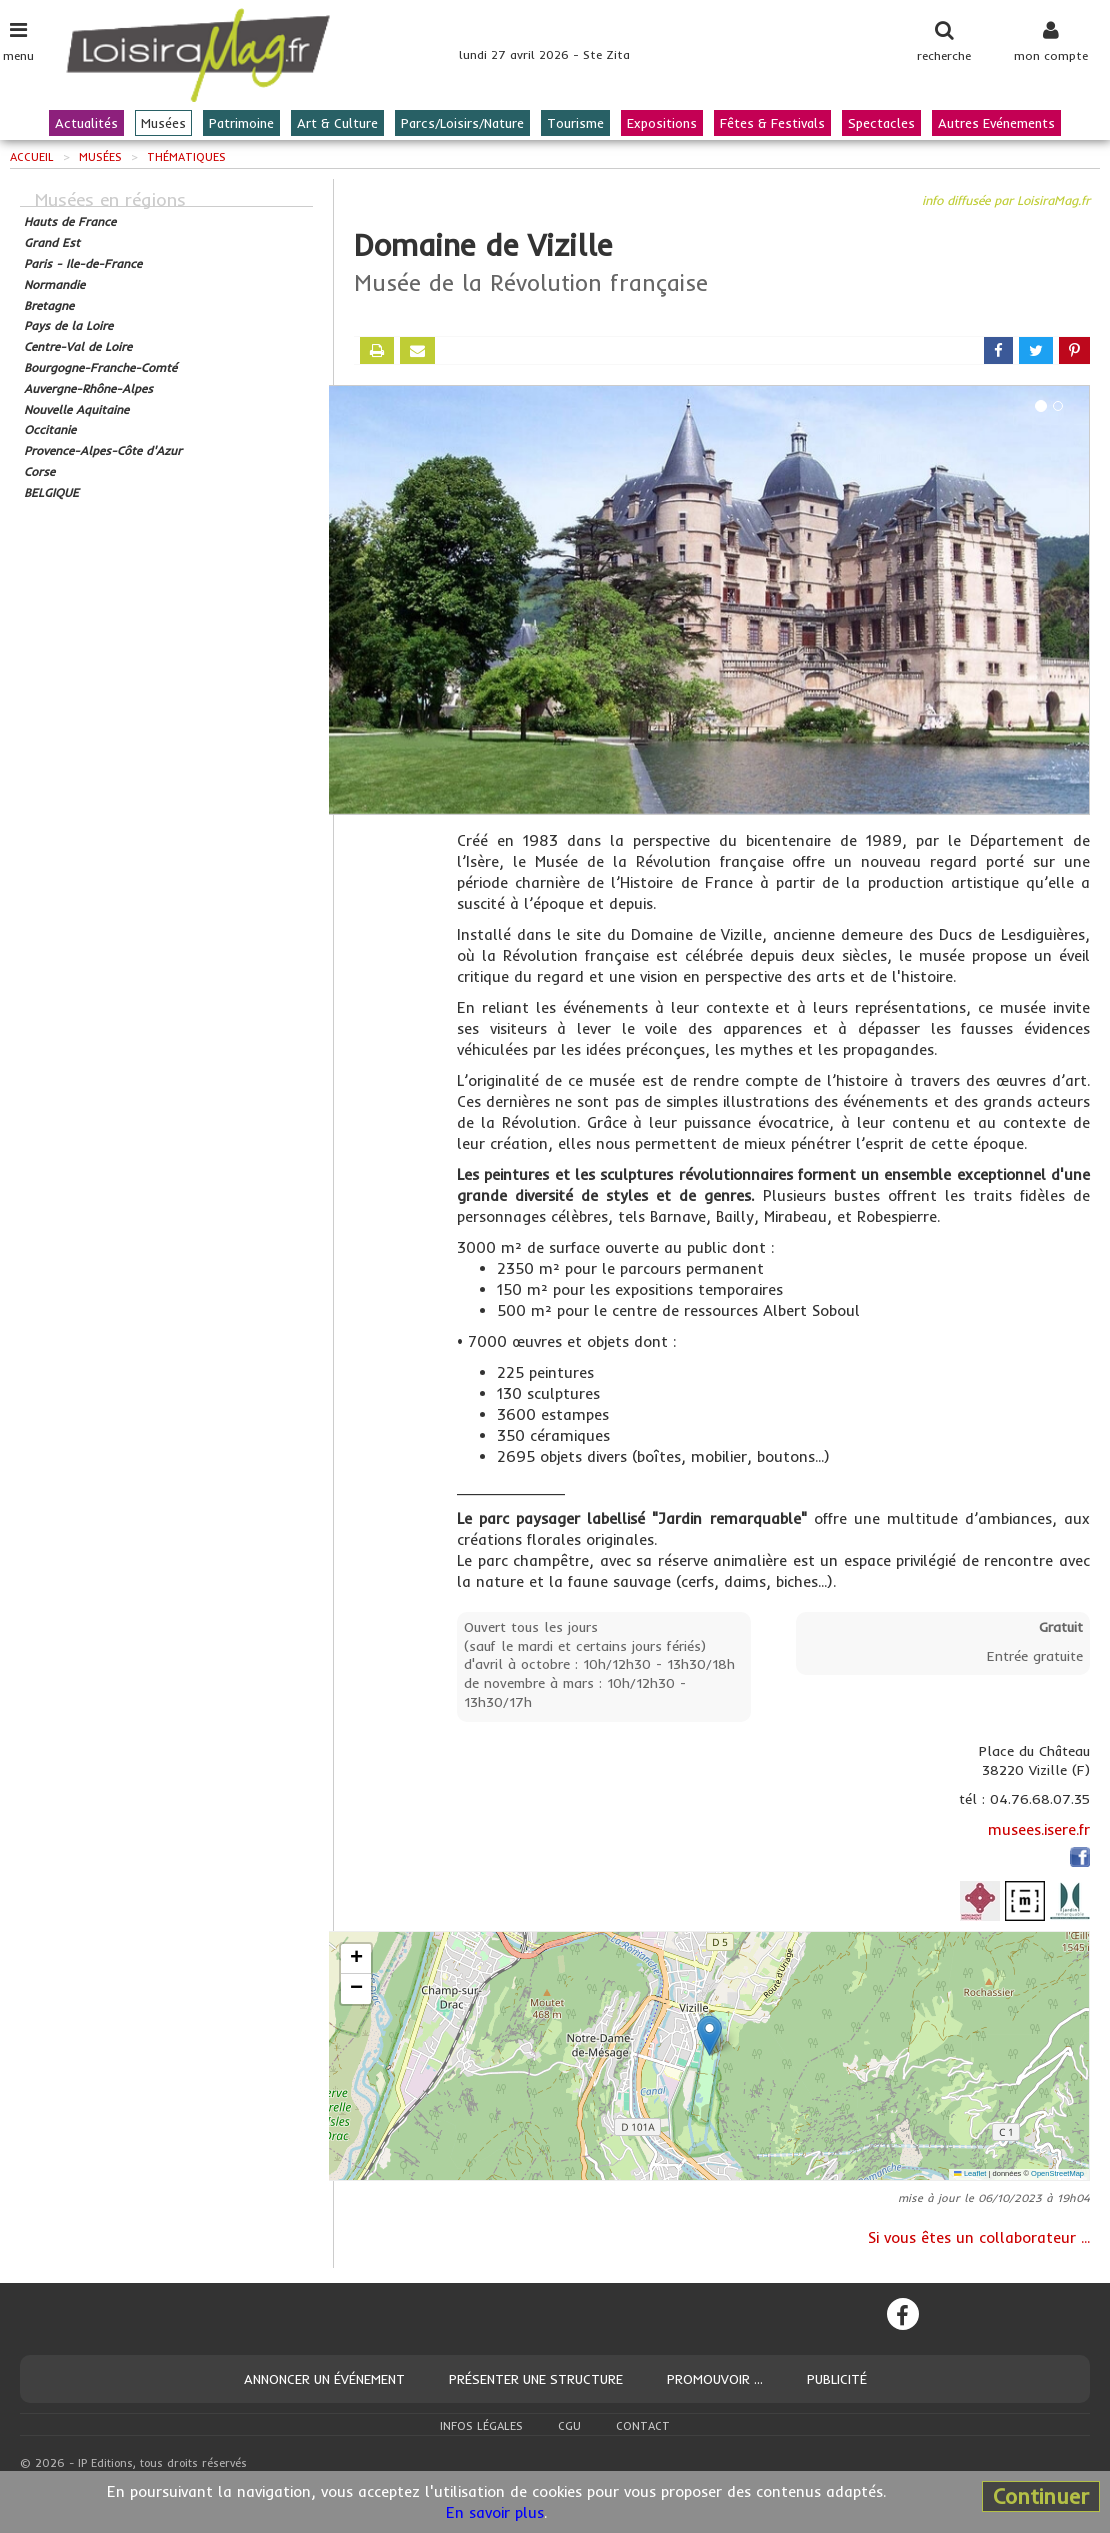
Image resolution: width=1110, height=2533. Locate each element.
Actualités (86, 123)
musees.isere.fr (1039, 1829)
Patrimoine (241, 123)
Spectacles (881, 123)
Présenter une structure (536, 2379)
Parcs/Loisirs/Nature (462, 123)
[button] (709, 2035)
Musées (163, 123)
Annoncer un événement (324, 2379)
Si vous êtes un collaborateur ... (979, 2237)
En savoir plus (495, 2512)
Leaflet (970, 2173)
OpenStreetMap (1057, 2173)
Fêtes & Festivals (772, 123)
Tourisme (575, 123)
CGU (569, 2426)
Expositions (662, 123)
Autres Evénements (996, 123)
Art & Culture (337, 123)
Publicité (837, 2379)
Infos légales (481, 2426)
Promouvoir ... (715, 2379)
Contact (643, 2426)
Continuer (1041, 2496)
